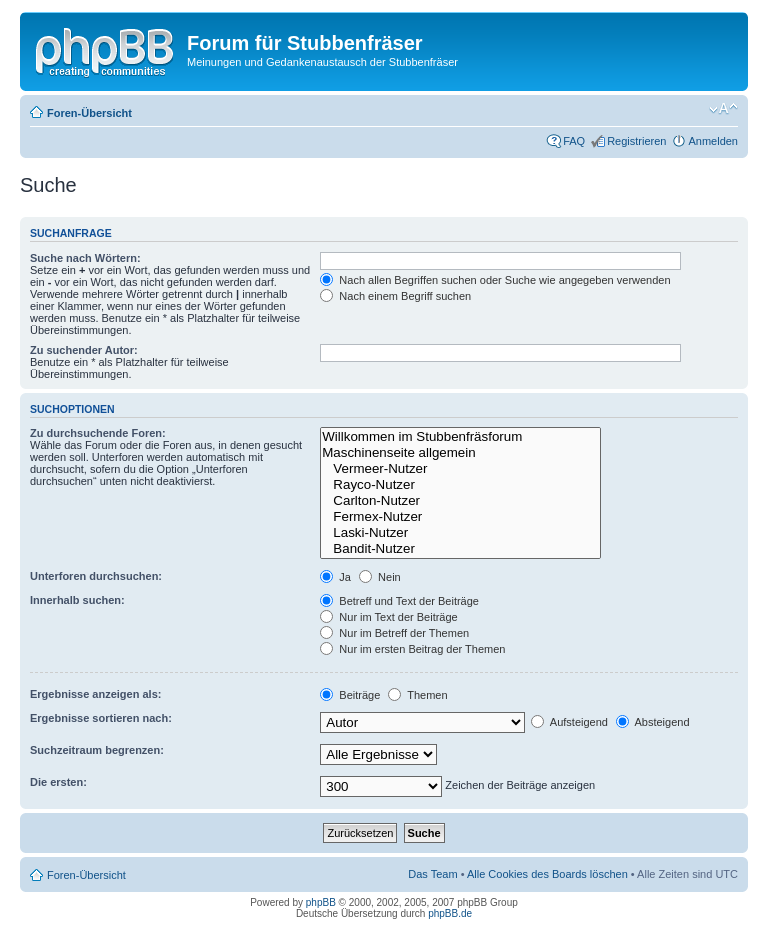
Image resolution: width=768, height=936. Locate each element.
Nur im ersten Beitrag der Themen (412, 649)
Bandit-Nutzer (460, 549)
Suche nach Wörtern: (85, 258)
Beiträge (350, 695)
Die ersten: (58, 782)
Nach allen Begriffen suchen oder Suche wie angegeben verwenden (495, 280)
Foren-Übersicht (89, 113)
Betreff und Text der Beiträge (399, 601)
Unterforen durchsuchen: (96, 576)
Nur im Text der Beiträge (388, 617)
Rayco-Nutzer (460, 485)
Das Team (432, 874)
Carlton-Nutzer (460, 501)
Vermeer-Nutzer (460, 469)
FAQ (574, 141)
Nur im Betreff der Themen (394, 633)
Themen (417, 695)
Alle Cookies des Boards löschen (547, 874)
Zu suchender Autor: (84, 350)
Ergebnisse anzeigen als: (95, 694)
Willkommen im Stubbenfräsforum (460, 437)
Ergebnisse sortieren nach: (101, 718)
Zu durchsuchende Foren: (98, 433)
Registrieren (636, 141)
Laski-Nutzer (460, 533)
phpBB (321, 902)
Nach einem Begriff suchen (395, 296)
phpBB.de (450, 913)
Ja (335, 577)
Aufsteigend (569, 722)
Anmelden (713, 141)
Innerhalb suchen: (77, 600)
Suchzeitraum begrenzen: (97, 750)
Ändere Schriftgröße (723, 109)
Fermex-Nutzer (460, 517)
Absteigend (653, 722)
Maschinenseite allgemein (460, 453)
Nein (380, 577)
